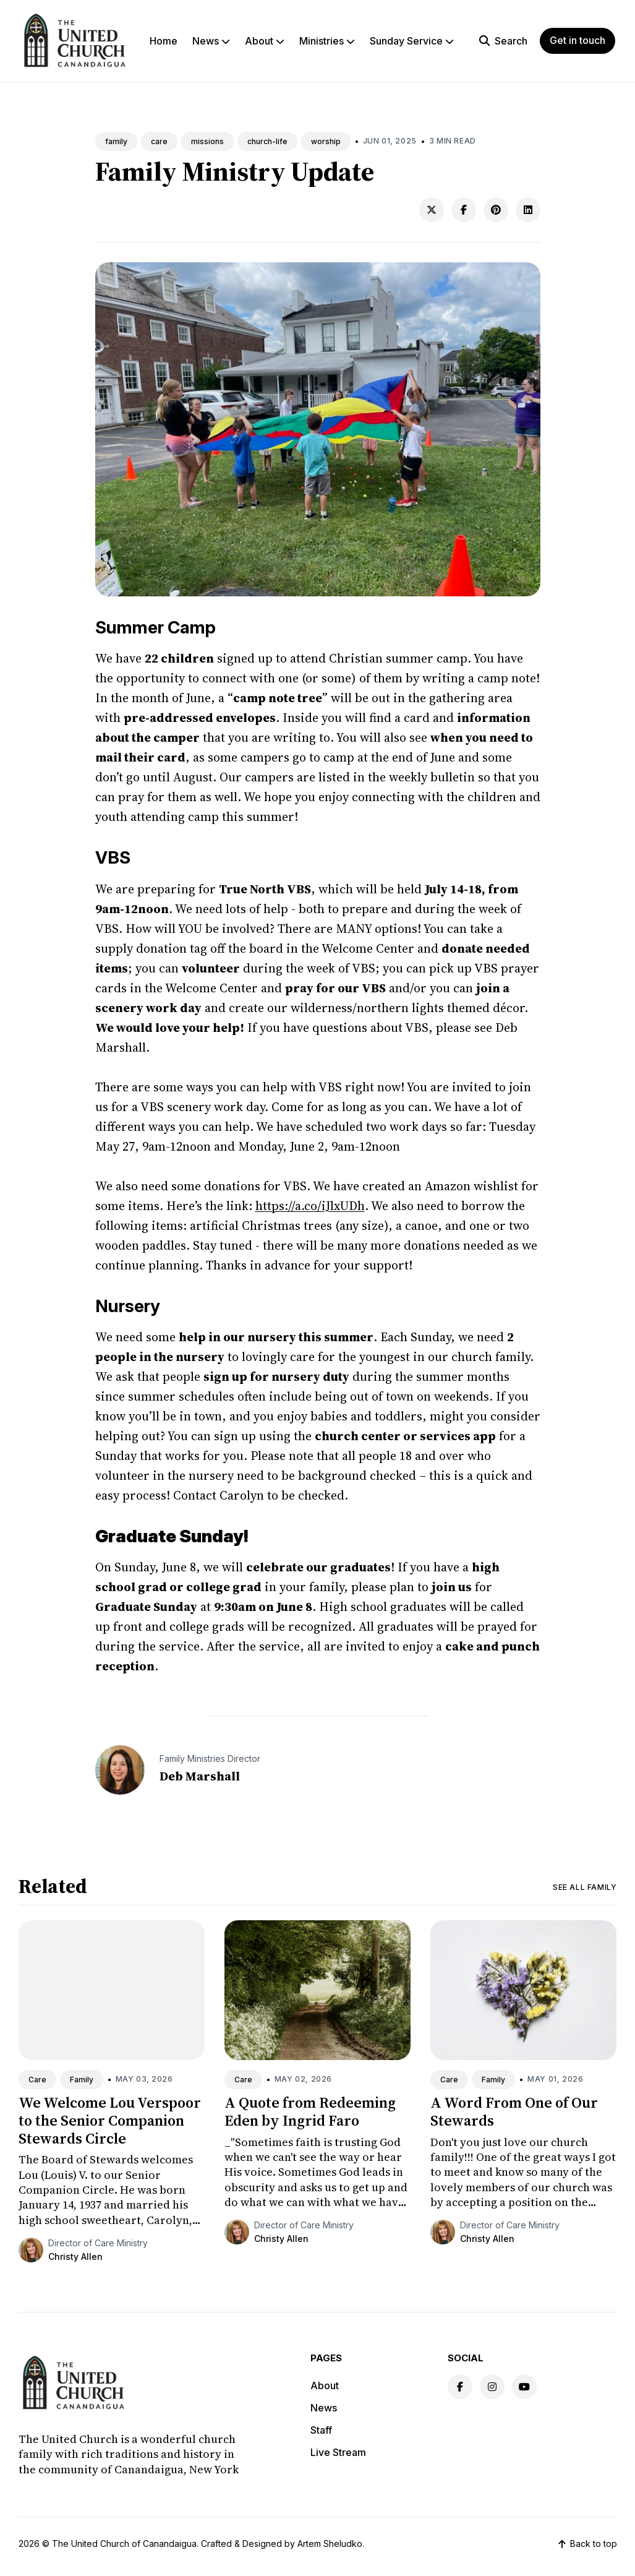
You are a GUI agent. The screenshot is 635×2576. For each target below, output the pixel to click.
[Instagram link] (492, 2386)
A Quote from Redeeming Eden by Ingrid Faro (310, 2111)
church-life (267, 141)
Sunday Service (412, 41)
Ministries (327, 41)
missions (207, 141)
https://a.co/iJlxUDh (310, 1205)
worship (326, 141)
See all (584, 1887)
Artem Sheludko (329, 2543)
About (264, 41)
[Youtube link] (524, 2386)
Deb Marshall (200, 1776)
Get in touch (577, 40)
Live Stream (338, 2452)
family (116, 141)
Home (163, 41)
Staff (321, 2430)
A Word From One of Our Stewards (514, 2111)
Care (37, 2079)
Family (81, 2079)
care (159, 141)
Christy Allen (75, 2256)
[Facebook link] (460, 2386)
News (211, 41)
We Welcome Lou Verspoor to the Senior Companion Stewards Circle (110, 2120)
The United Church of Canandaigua (124, 2543)
